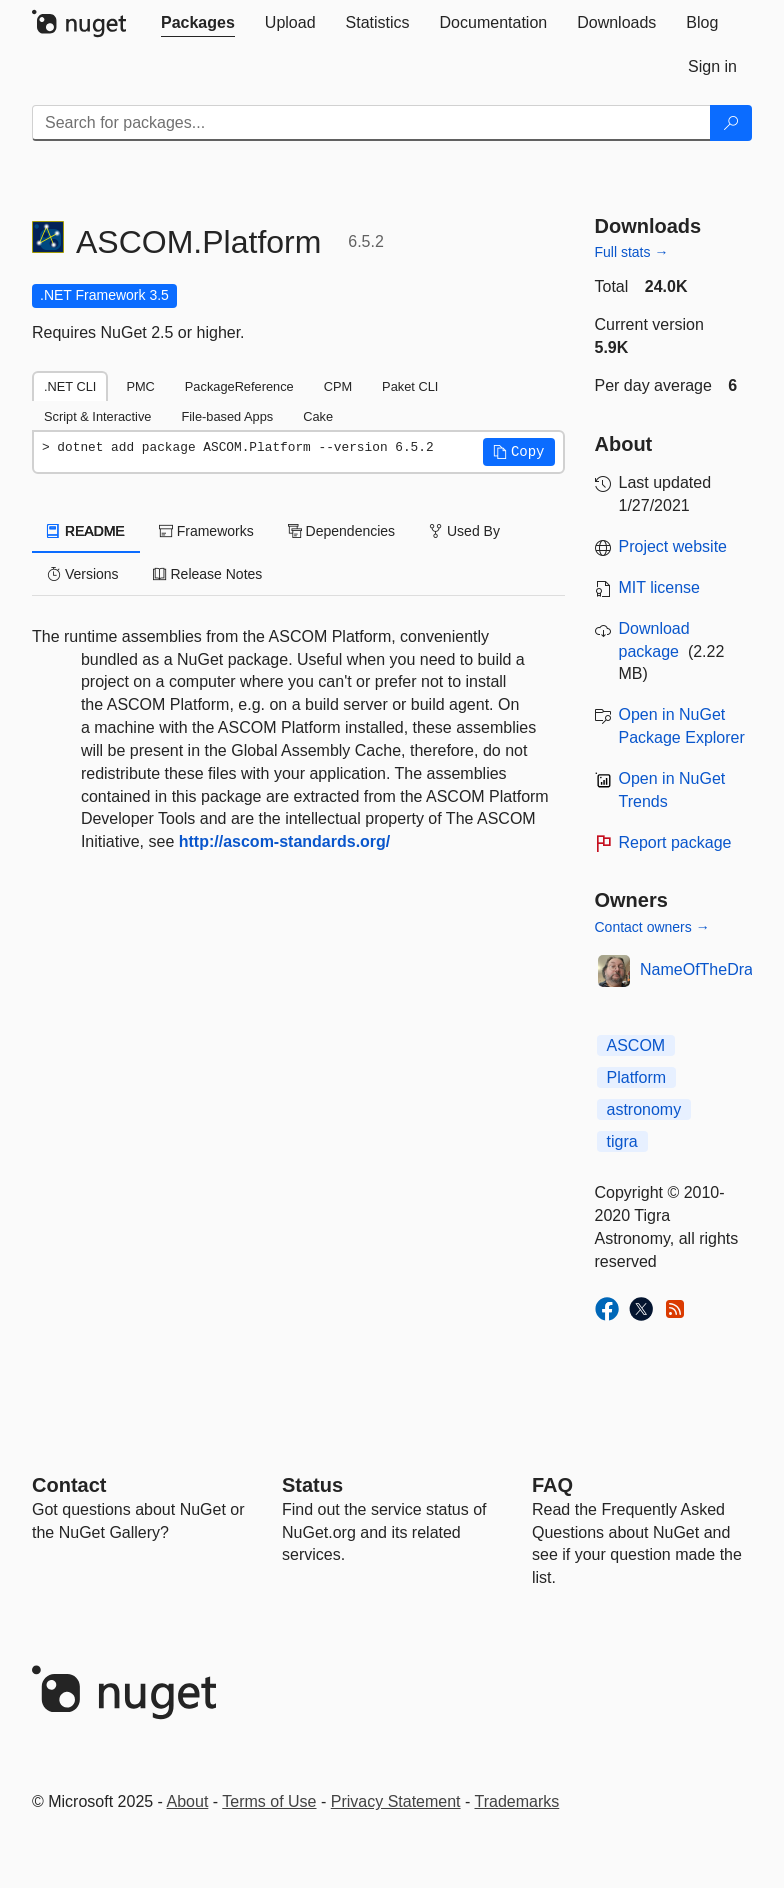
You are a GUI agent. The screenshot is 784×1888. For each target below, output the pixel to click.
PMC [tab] (140, 386)
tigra (622, 1141)
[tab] (198, 23)
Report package (675, 842)
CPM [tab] (338, 386)
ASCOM (636, 1045)
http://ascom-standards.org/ (285, 841)
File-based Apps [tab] (227, 416)
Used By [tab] (464, 531)
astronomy (644, 1109)
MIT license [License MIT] (660, 587)
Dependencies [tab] (341, 531)
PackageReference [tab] (239, 386)
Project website (673, 546)
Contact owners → (652, 927)
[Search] (731, 123)
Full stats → (632, 252)
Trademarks (517, 1801)
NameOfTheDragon (710, 969)
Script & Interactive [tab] (97, 416)
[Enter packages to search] (371, 123)
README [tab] (86, 531)
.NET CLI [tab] (70, 386)
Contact (69, 1485)
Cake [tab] (318, 416)
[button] (519, 452)
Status (312, 1485)
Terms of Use (269, 1801)
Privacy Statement (396, 1801)
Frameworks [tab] (206, 531)
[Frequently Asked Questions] (552, 1485)
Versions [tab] (83, 574)
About (188, 1801)
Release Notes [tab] (208, 574)
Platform (637, 1077)
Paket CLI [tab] (410, 386)
